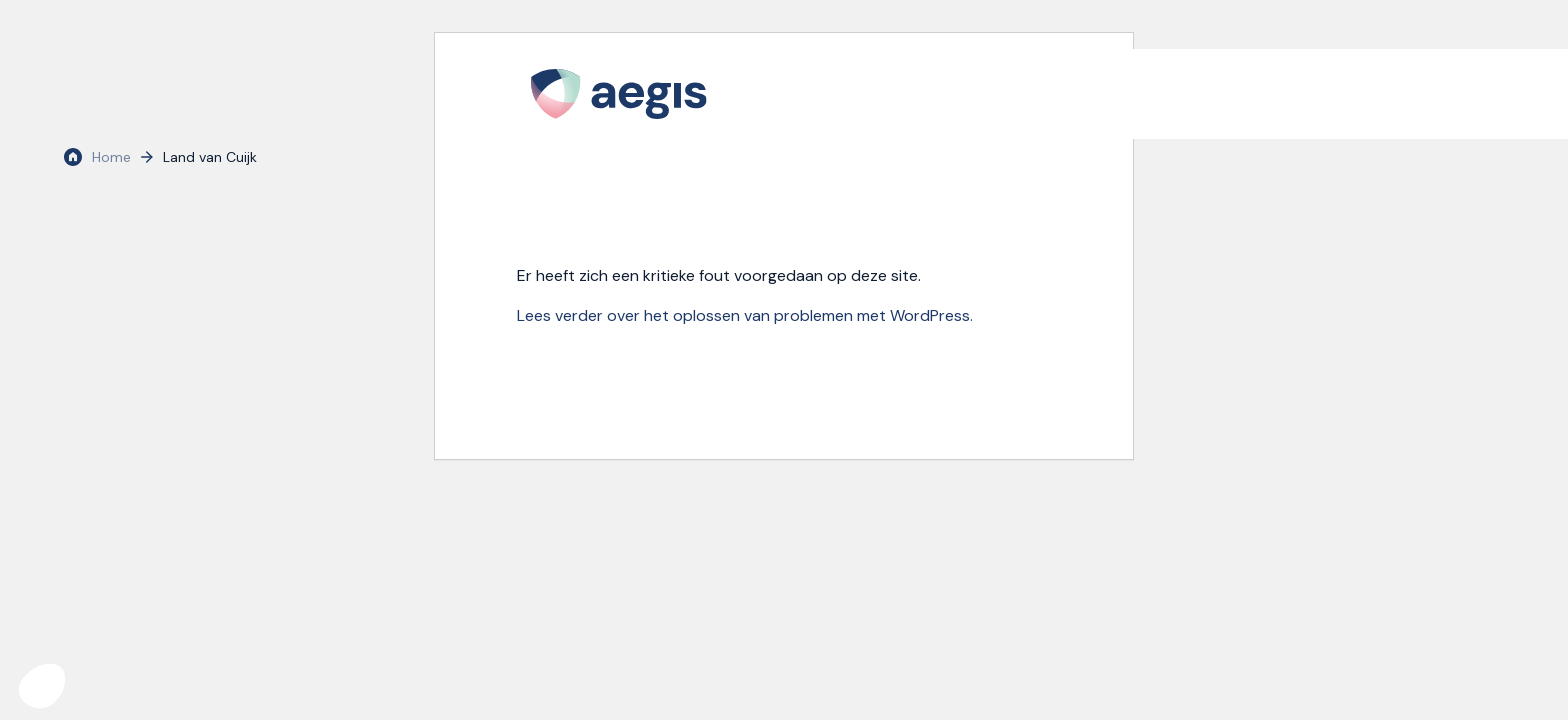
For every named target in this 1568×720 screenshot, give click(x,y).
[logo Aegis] (619, 94)
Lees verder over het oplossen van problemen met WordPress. (745, 315)
